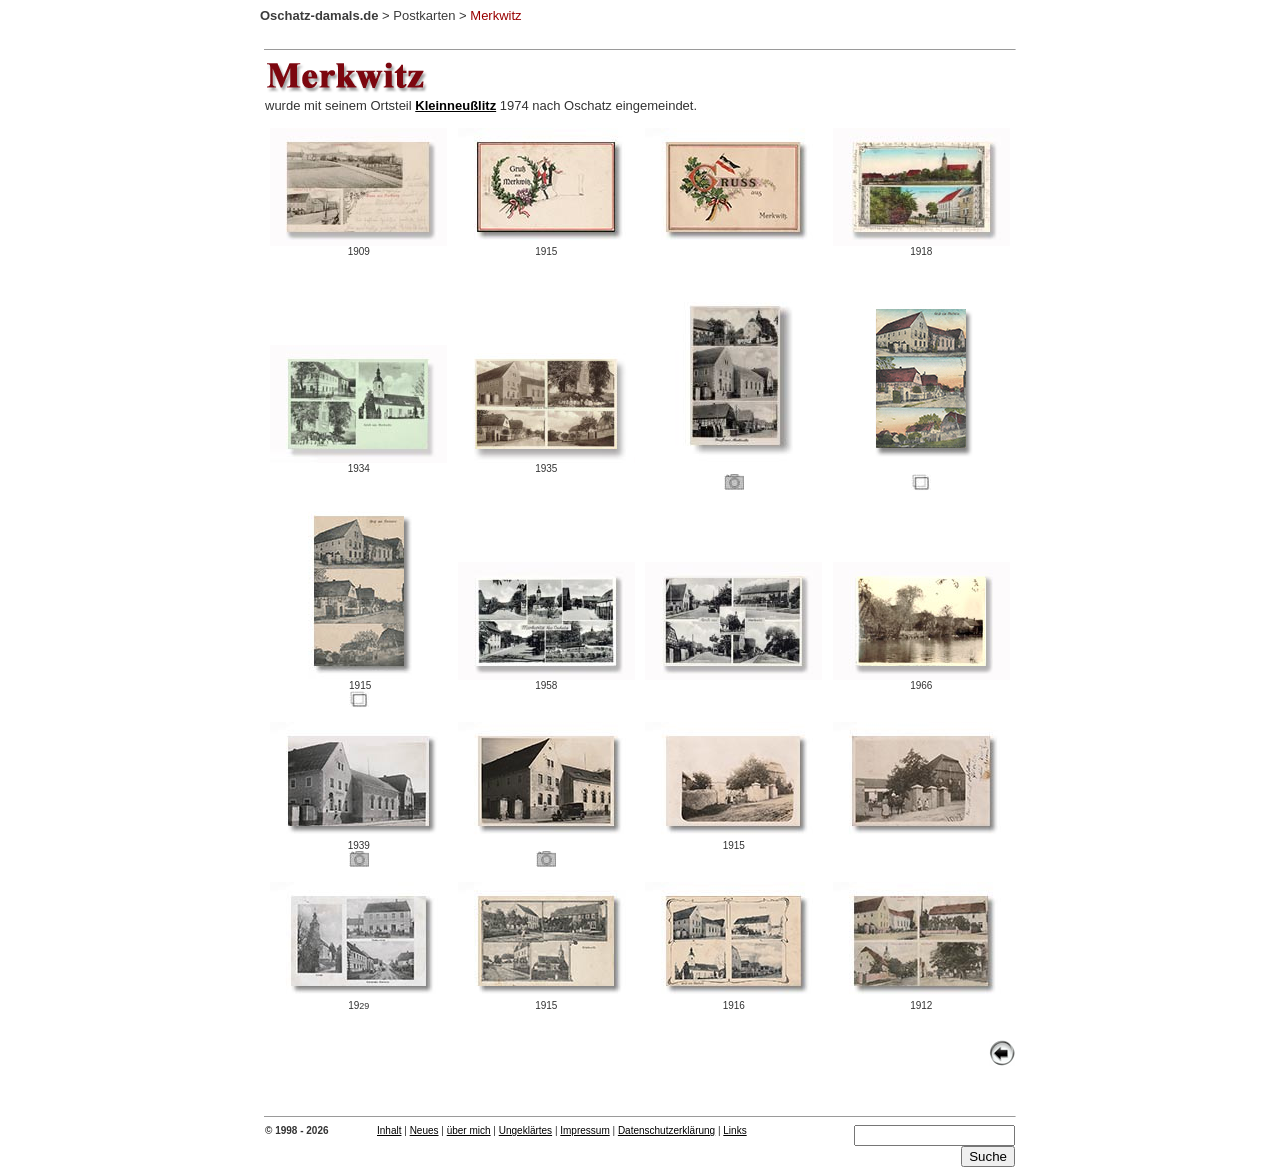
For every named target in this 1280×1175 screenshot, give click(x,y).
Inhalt (389, 1130)
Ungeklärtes (525, 1130)
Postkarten (424, 15)
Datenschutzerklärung (666, 1130)
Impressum (584, 1130)
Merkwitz (495, 15)
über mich (469, 1130)
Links (734, 1130)
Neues (424, 1130)
